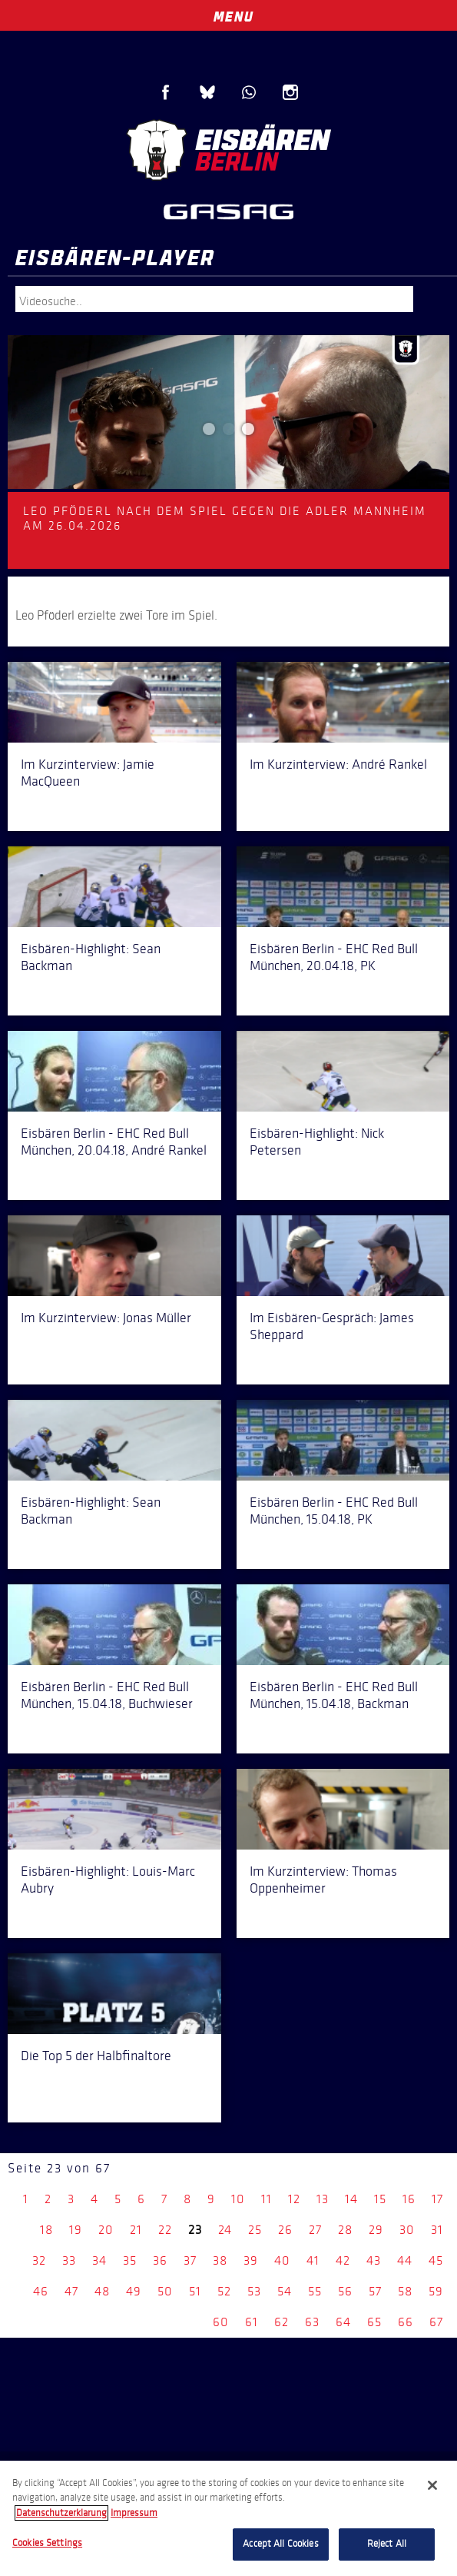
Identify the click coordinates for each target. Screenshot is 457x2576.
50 (165, 2291)
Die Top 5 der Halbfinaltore (96, 2055)
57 (375, 2291)
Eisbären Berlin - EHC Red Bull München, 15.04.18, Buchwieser (107, 1695)
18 (46, 2230)
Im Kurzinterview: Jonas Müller (106, 1317)
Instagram (290, 92)
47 (71, 2291)
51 (195, 2291)
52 (224, 2291)
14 (351, 2199)
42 (343, 2260)
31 (437, 2230)
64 (343, 2322)
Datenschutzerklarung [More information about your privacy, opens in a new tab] (61, 2513)
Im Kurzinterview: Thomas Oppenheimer (323, 1879)
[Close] (432, 2485)
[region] (228, 2518)
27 (315, 2230)
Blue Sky (207, 92)
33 (69, 2260)
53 (254, 2291)
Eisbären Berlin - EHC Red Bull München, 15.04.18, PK (334, 1510)
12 (294, 2199)
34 (99, 2260)
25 (255, 2230)
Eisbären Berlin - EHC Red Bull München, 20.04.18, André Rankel (114, 1141)
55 (315, 2291)
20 (106, 2230)
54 (284, 2291)
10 (238, 2199)
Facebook (166, 92)
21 (136, 2230)
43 (373, 2260)
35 (130, 2260)
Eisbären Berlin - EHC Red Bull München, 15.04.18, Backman (334, 1695)
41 (313, 2260)
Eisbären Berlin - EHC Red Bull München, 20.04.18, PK (334, 957)
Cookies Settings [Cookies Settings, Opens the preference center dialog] (47, 2543)
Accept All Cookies (280, 2544)
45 (436, 2260)
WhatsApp (249, 92)
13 (322, 2199)
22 (165, 2230)
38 (220, 2260)
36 (160, 2260)
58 (405, 2291)
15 (380, 2199)
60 (221, 2322)
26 (285, 2230)
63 (312, 2322)
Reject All (386, 2544)
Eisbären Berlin (229, 149)
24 (225, 2230)
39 (250, 2260)
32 (39, 2260)
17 (437, 2199)
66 (405, 2322)
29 (376, 2230)
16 (409, 2199)
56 (345, 2291)
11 (266, 2199)
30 (407, 2230)
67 (436, 2322)
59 (436, 2291)
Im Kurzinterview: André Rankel (338, 764)
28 (345, 2230)
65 (374, 2322)
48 (102, 2291)
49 (133, 2291)
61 (251, 2322)
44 (404, 2260)
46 (40, 2291)
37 (190, 2260)
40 (282, 2260)
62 (281, 2322)
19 (75, 2230)
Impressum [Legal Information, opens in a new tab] (134, 2513)
